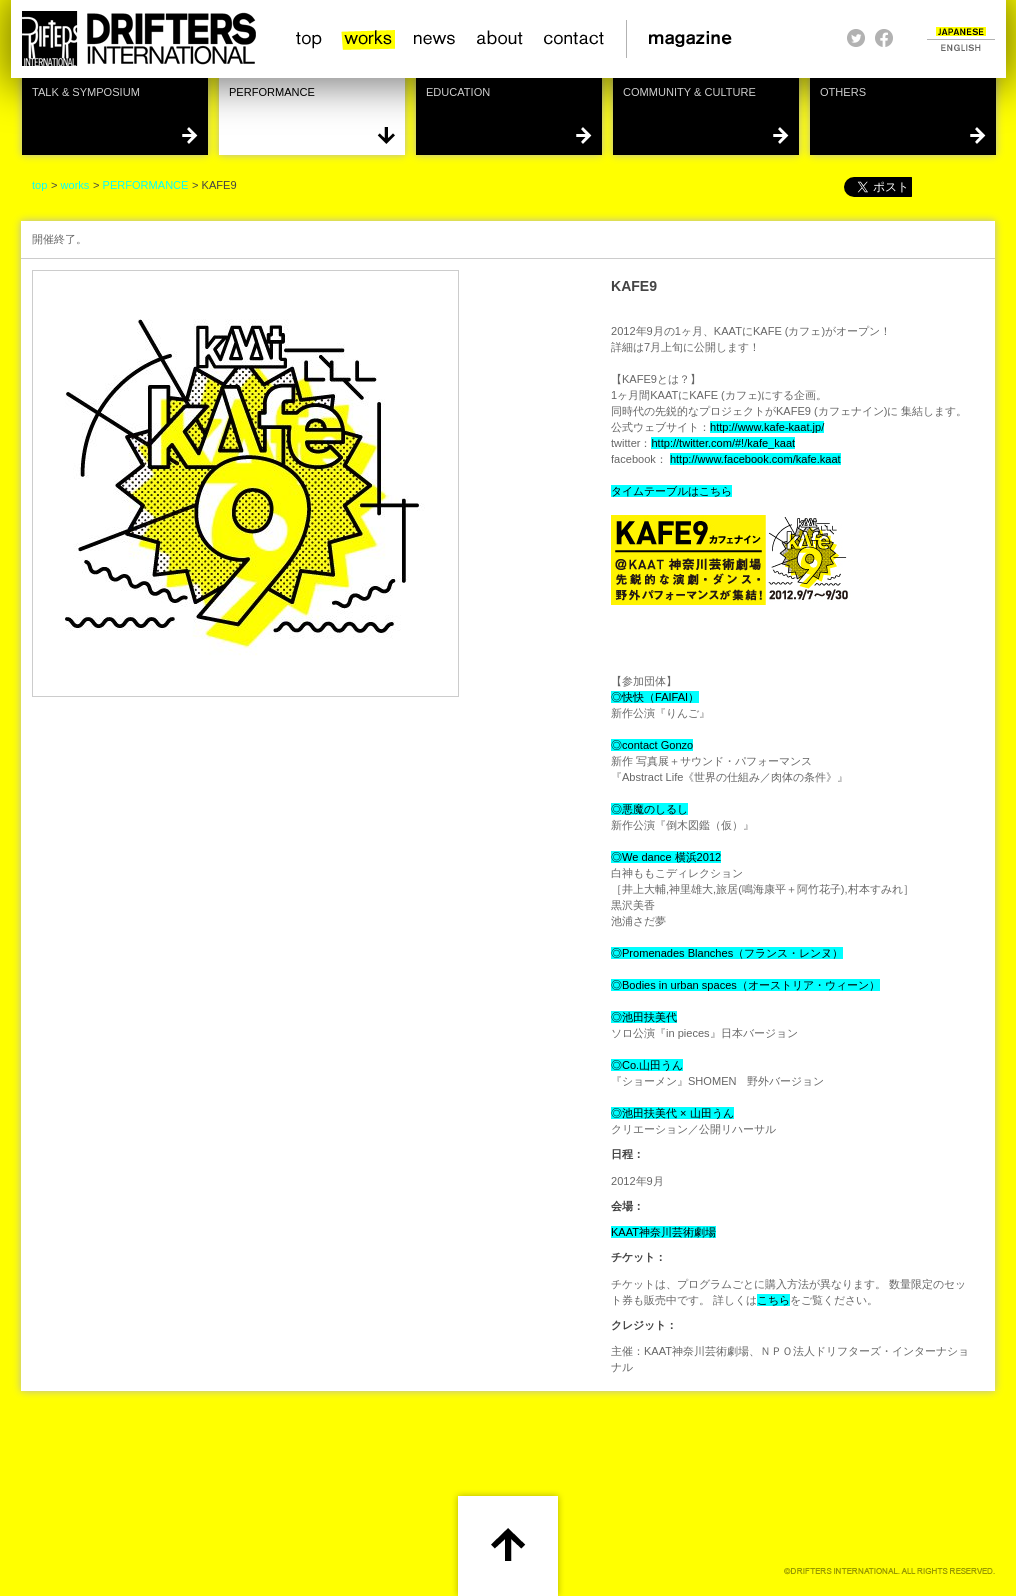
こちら (773, 1300)
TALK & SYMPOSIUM (86, 92)
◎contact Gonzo (652, 745)
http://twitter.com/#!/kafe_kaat (723, 443)
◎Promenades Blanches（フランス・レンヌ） (727, 953)
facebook (884, 38)
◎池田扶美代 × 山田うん (672, 1113)
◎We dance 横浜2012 (666, 857)
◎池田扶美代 (644, 1017)
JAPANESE (961, 31)
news (435, 39)
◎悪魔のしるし (649, 809)
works (369, 39)
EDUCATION (458, 92)
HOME (138, 39)
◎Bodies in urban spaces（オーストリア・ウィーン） (745, 985)
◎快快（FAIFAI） (655, 697)
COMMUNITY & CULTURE (689, 92)
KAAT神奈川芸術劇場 (663, 1232)
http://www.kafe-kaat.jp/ (767, 427)
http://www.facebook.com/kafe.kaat (755, 459)
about (500, 39)
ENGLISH (961, 47)
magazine (696, 39)
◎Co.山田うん (647, 1065)
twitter (856, 38)
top (310, 39)
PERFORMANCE (272, 92)
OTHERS (843, 92)
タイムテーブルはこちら (671, 491)
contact (574, 39)
